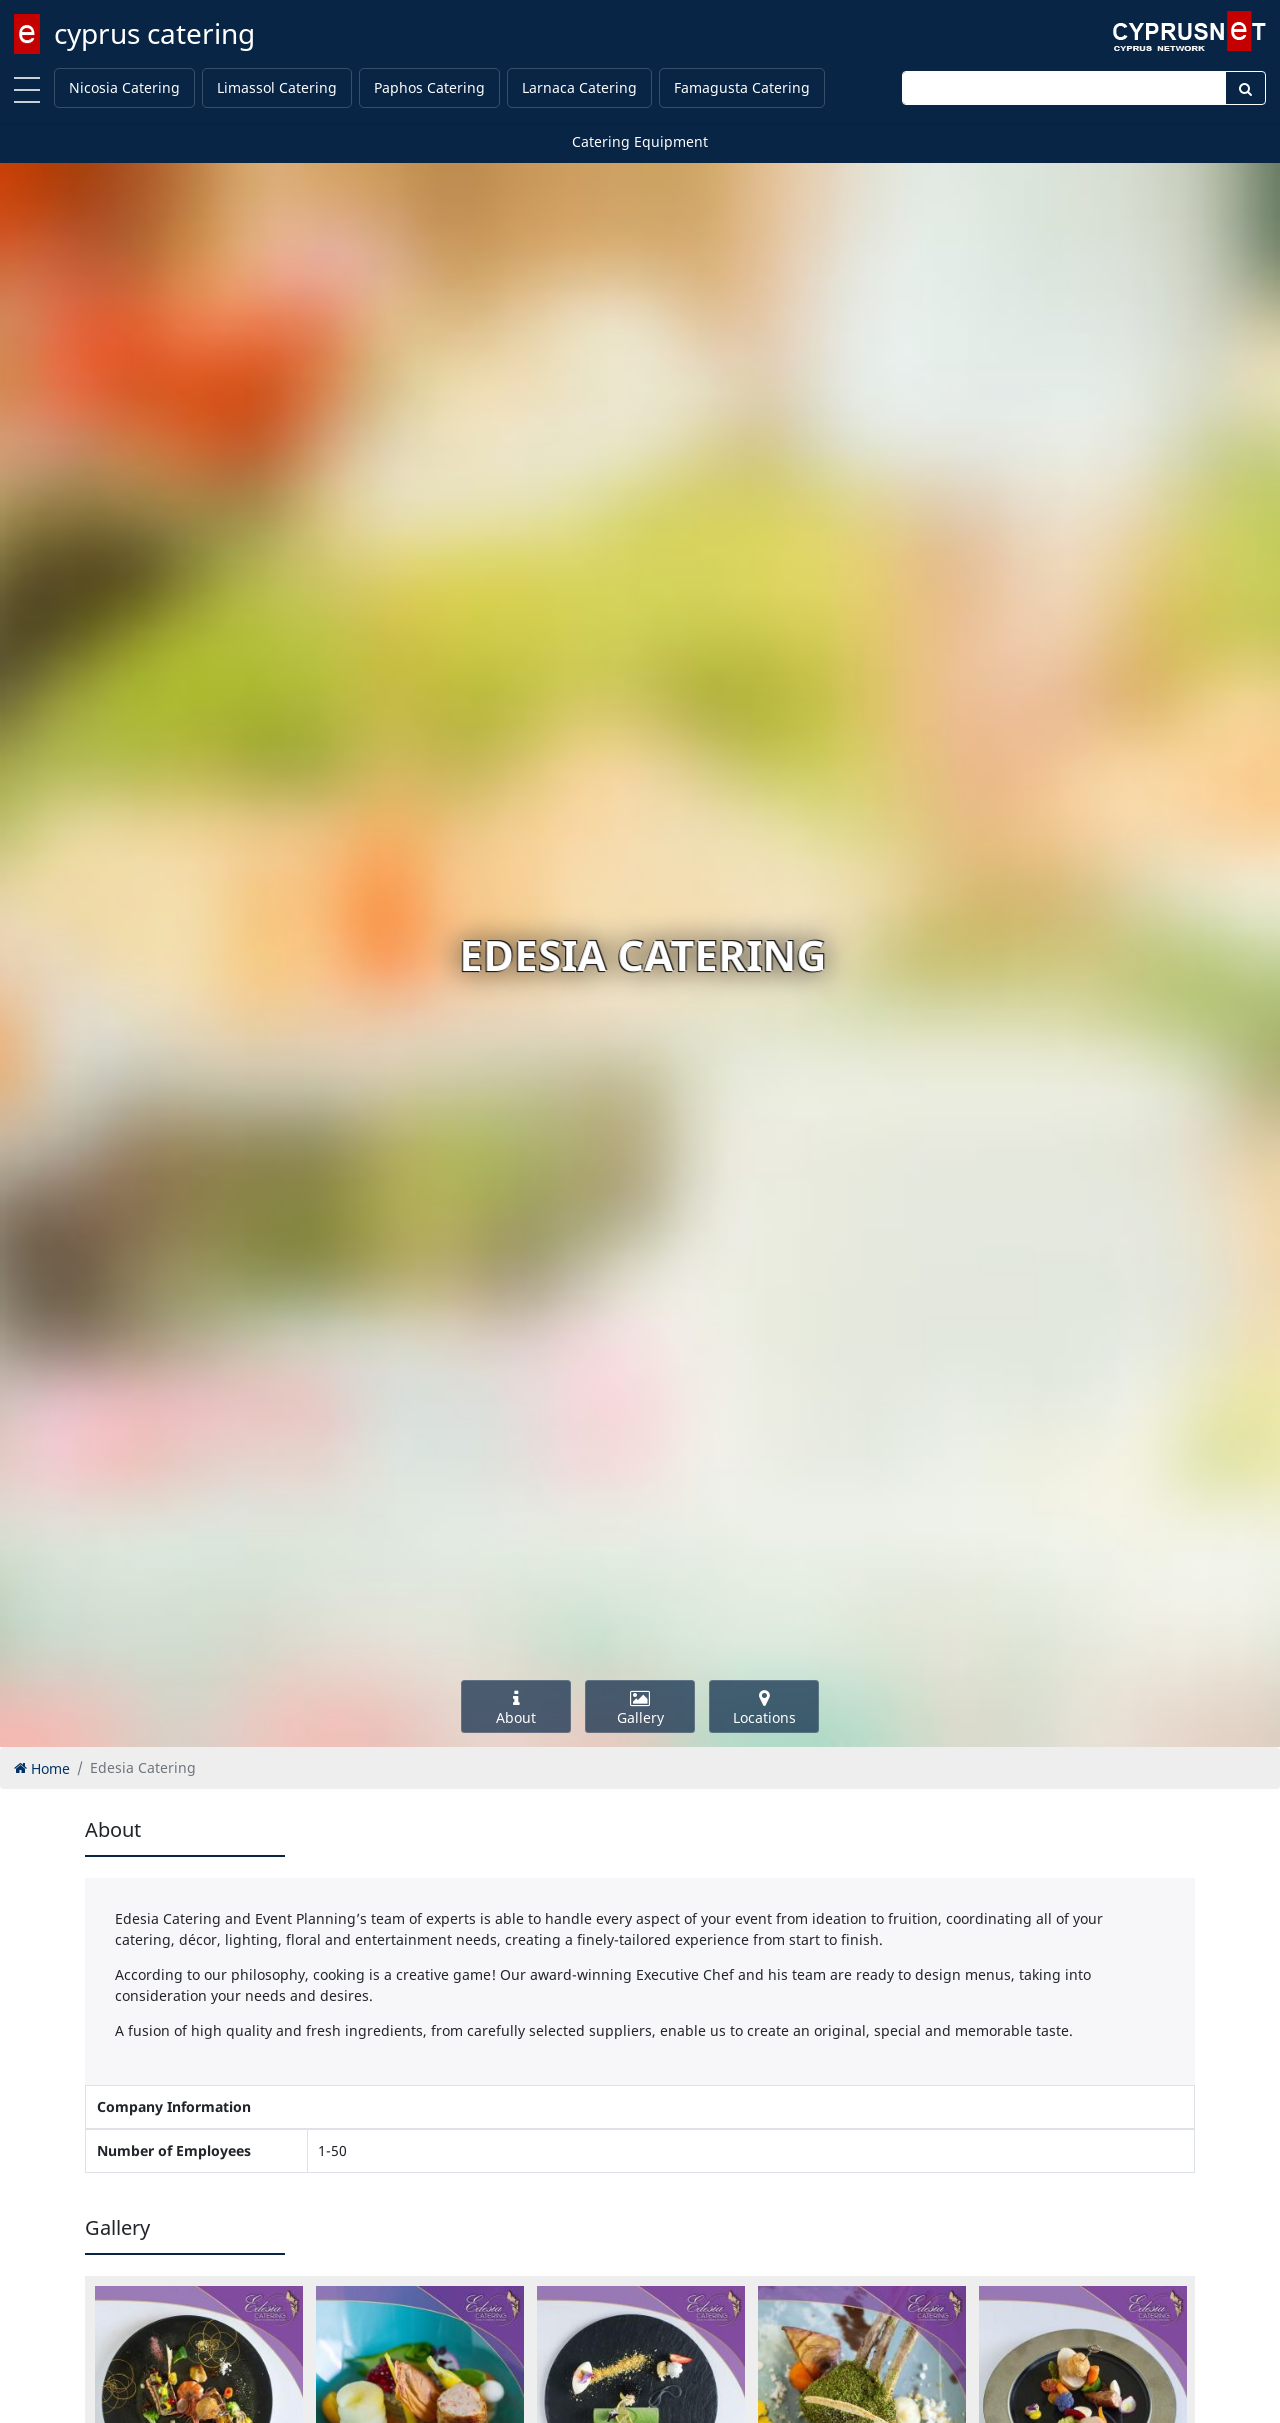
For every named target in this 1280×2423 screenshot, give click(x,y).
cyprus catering (154, 33)
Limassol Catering (277, 87)
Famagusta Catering (742, 87)
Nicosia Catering (124, 87)
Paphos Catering (429, 87)
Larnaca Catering (579, 87)
